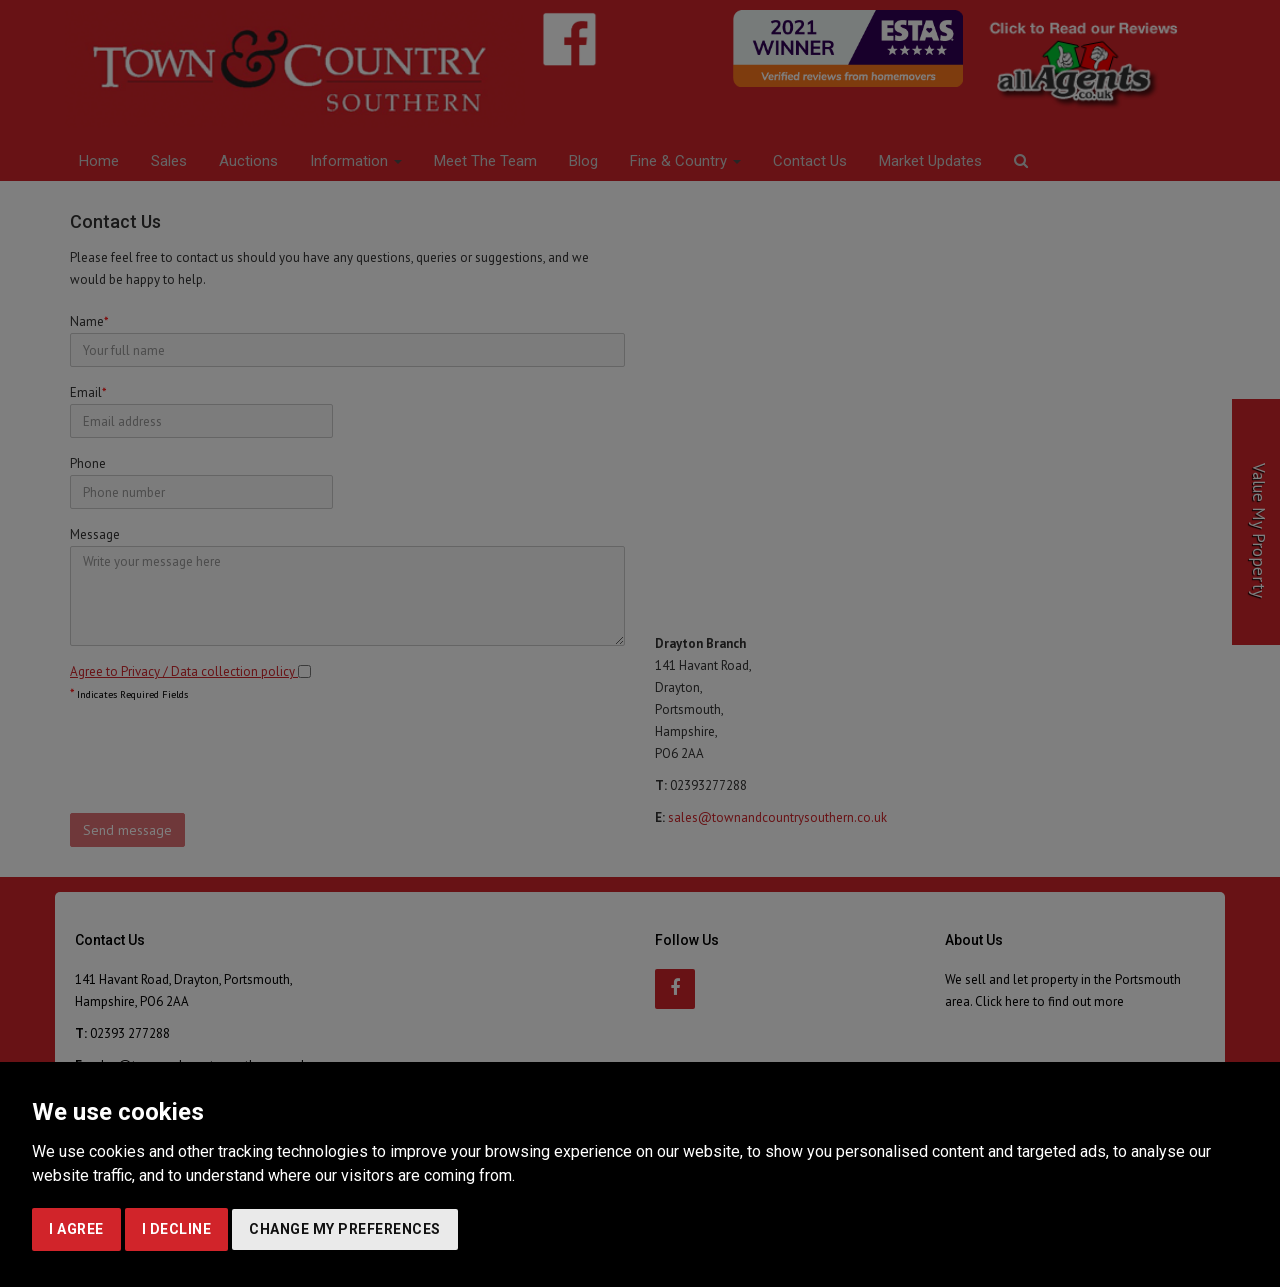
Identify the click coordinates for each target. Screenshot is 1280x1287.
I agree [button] (76, 1229)
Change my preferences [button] (345, 1229)
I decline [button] (177, 1229)
